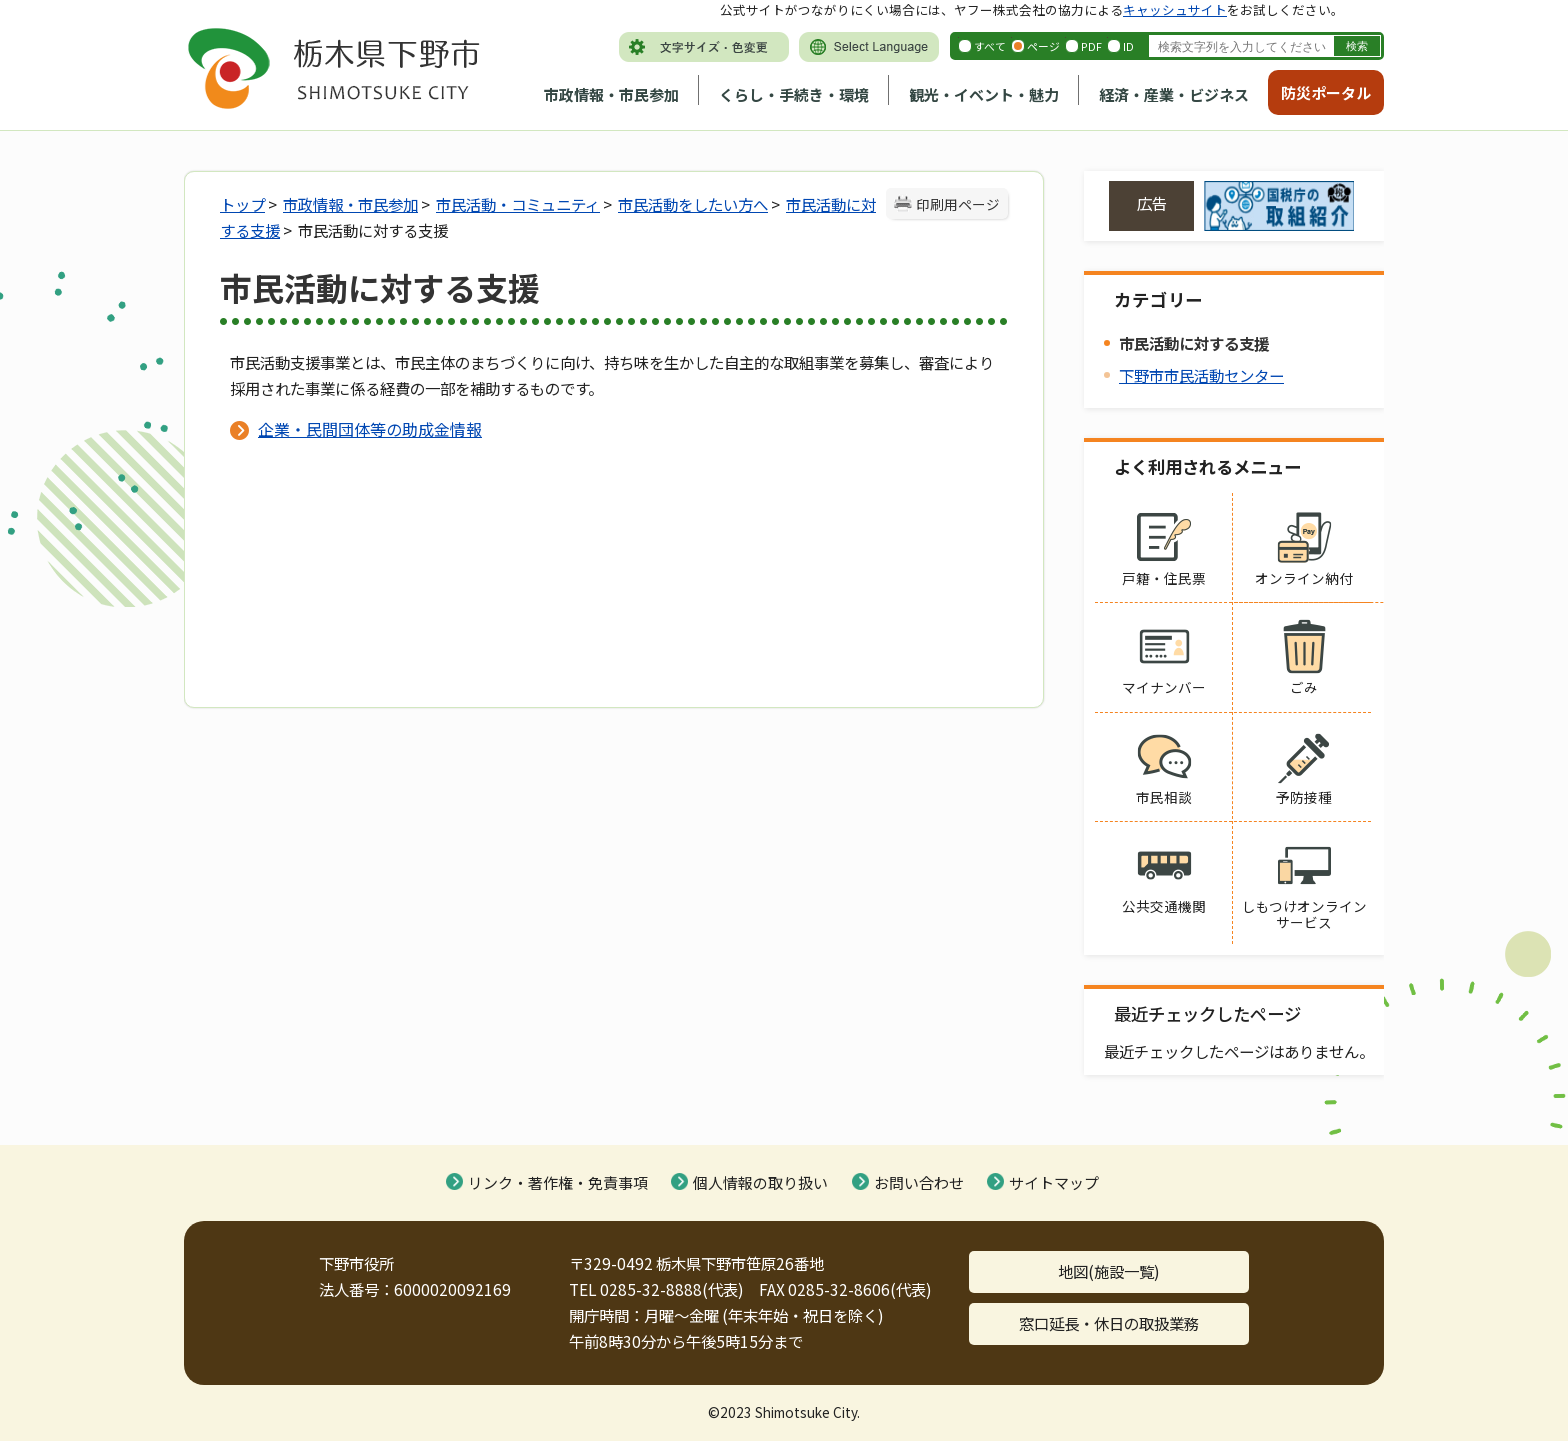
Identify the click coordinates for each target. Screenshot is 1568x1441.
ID (1128, 46)
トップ (242, 204)
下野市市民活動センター (1201, 375)
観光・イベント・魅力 (984, 94)
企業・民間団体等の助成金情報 (370, 429)
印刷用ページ (958, 204)
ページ (1043, 46)
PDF (1091, 46)
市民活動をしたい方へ (693, 204)
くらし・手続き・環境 (794, 94)
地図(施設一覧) (1109, 1271)
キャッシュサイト (1175, 9)
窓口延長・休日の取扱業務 (1109, 1323)
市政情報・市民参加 (611, 94)
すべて (990, 46)
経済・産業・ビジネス (1174, 94)
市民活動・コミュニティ (518, 204)
